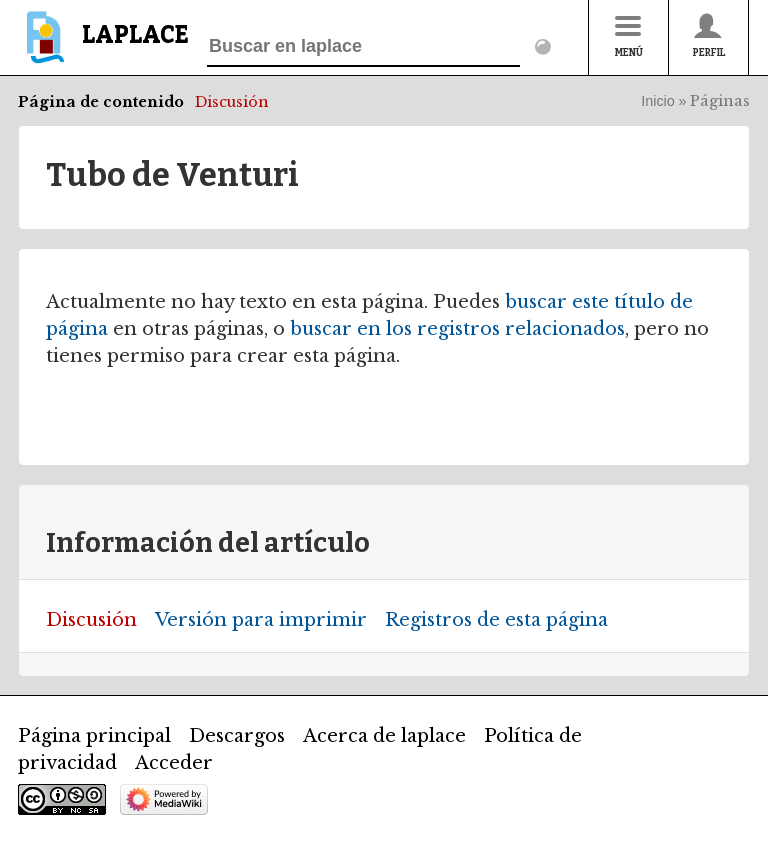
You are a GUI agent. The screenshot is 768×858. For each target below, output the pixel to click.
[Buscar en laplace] (363, 47)
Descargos (237, 736)
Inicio (658, 101)
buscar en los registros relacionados (457, 329)
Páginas (720, 101)
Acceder (174, 763)
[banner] (103, 46)
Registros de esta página (496, 620)
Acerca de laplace (384, 736)
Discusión (232, 102)
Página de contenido (101, 102)
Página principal (94, 736)
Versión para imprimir (261, 620)
